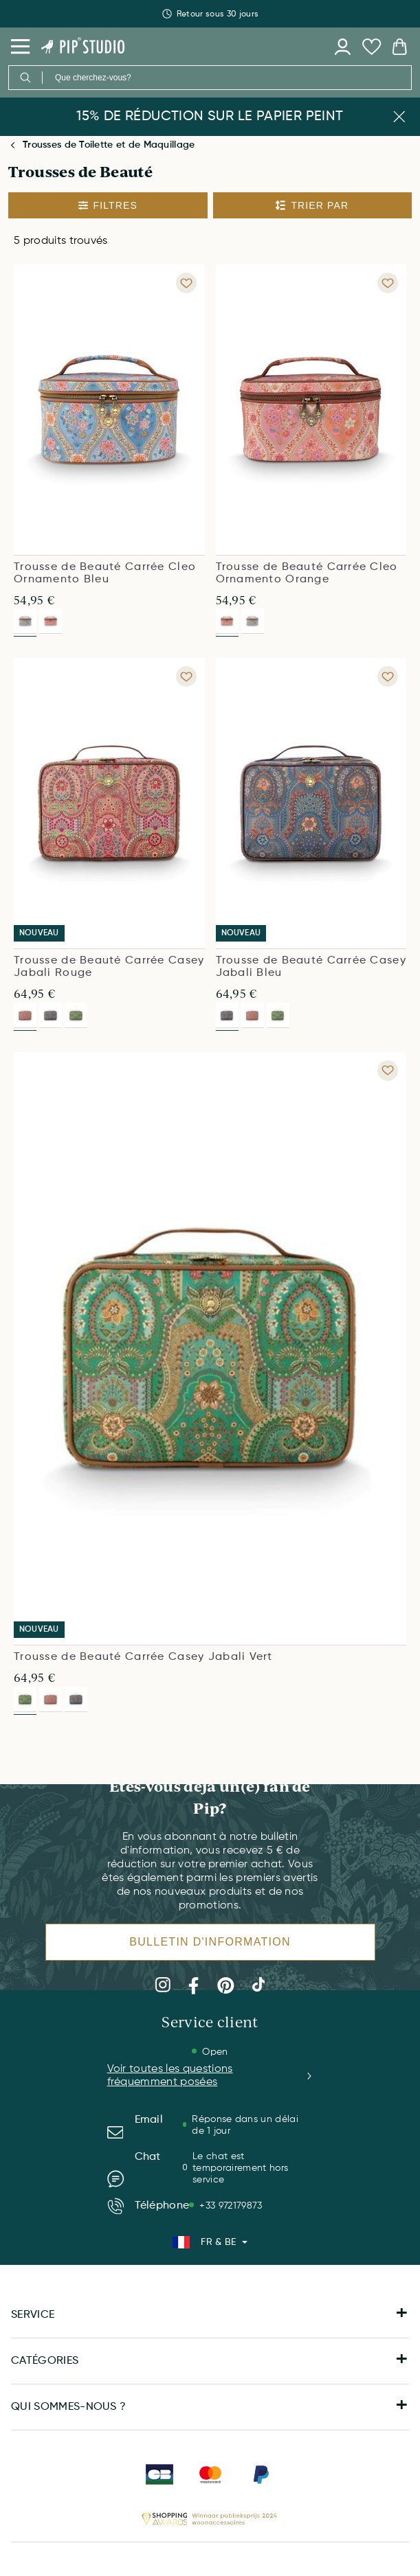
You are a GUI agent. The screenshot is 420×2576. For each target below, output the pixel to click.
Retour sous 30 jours (210, 25)
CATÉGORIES (210, 2361)
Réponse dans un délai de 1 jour (245, 2125)
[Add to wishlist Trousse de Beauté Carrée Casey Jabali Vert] (387, 1070)
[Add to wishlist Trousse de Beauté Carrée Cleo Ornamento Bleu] (186, 283)
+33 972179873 (230, 2206)
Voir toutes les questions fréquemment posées (210, 2076)
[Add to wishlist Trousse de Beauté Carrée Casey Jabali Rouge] (186, 676)
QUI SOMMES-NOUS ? (210, 2407)
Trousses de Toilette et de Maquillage (109, 145)
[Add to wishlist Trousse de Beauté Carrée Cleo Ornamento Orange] (387, 283)
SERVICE (210, 2315)
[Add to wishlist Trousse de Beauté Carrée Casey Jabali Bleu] (387, 676)
